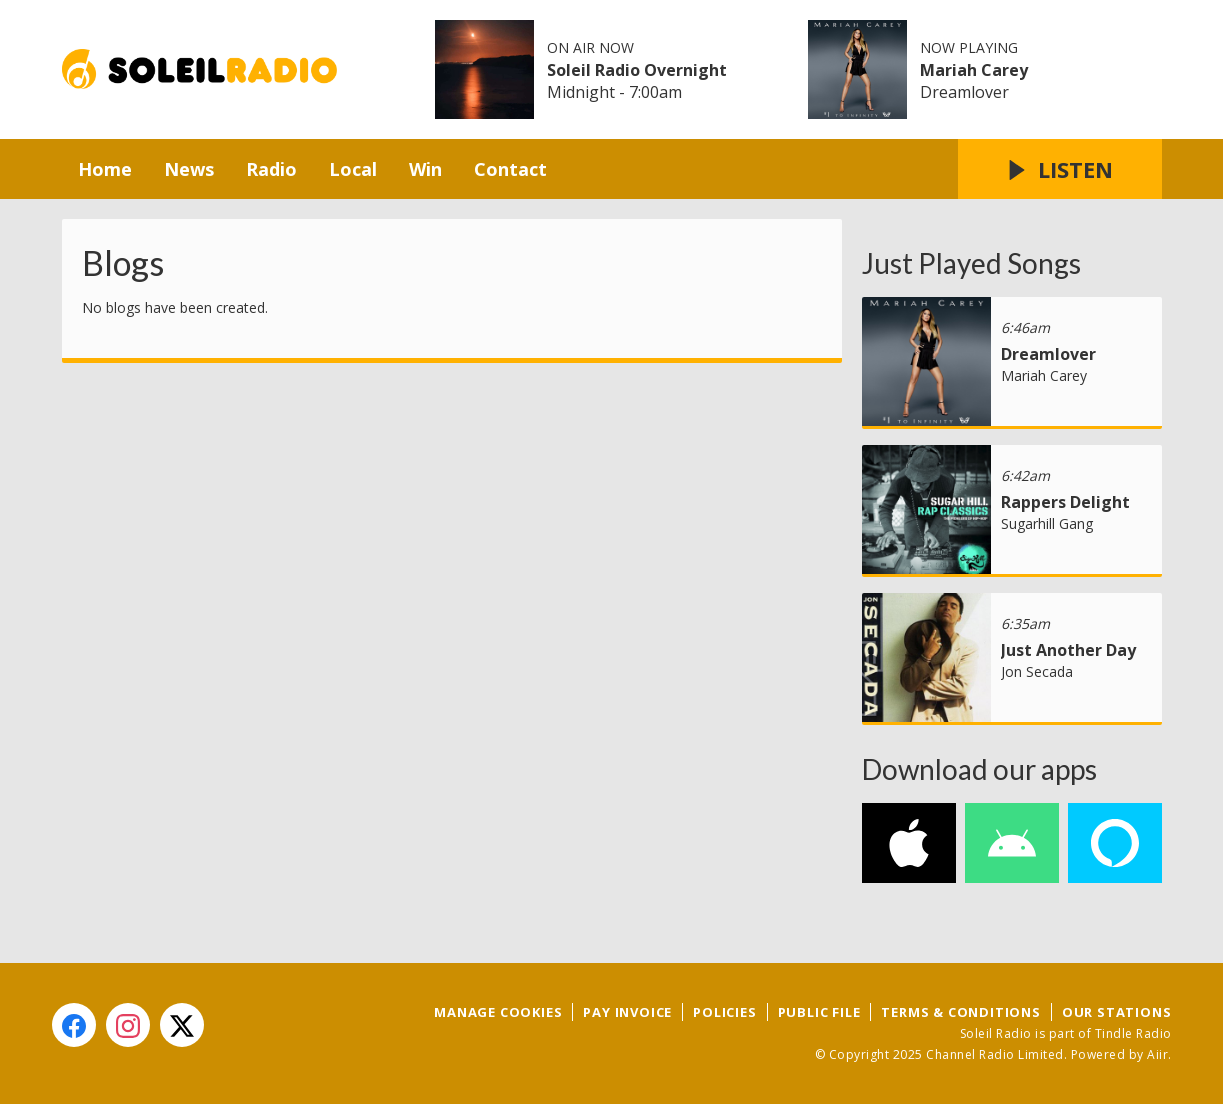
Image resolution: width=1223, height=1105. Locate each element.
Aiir (1157, 1054)
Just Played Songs (971, 263)
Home (105, 169)
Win (425, 169)
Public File (819, 1012)
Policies (724, 1012)
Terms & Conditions (960, 1012)
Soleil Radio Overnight (637, 70)
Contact (510, 169)
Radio (271, 169)
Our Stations (1117, 1012)
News (189, 169)
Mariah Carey (974, 70)
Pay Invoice (627, 1012)
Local (353, 169)
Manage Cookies (498, 1012)
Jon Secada (1037, 671)
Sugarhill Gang (1047, 523)
